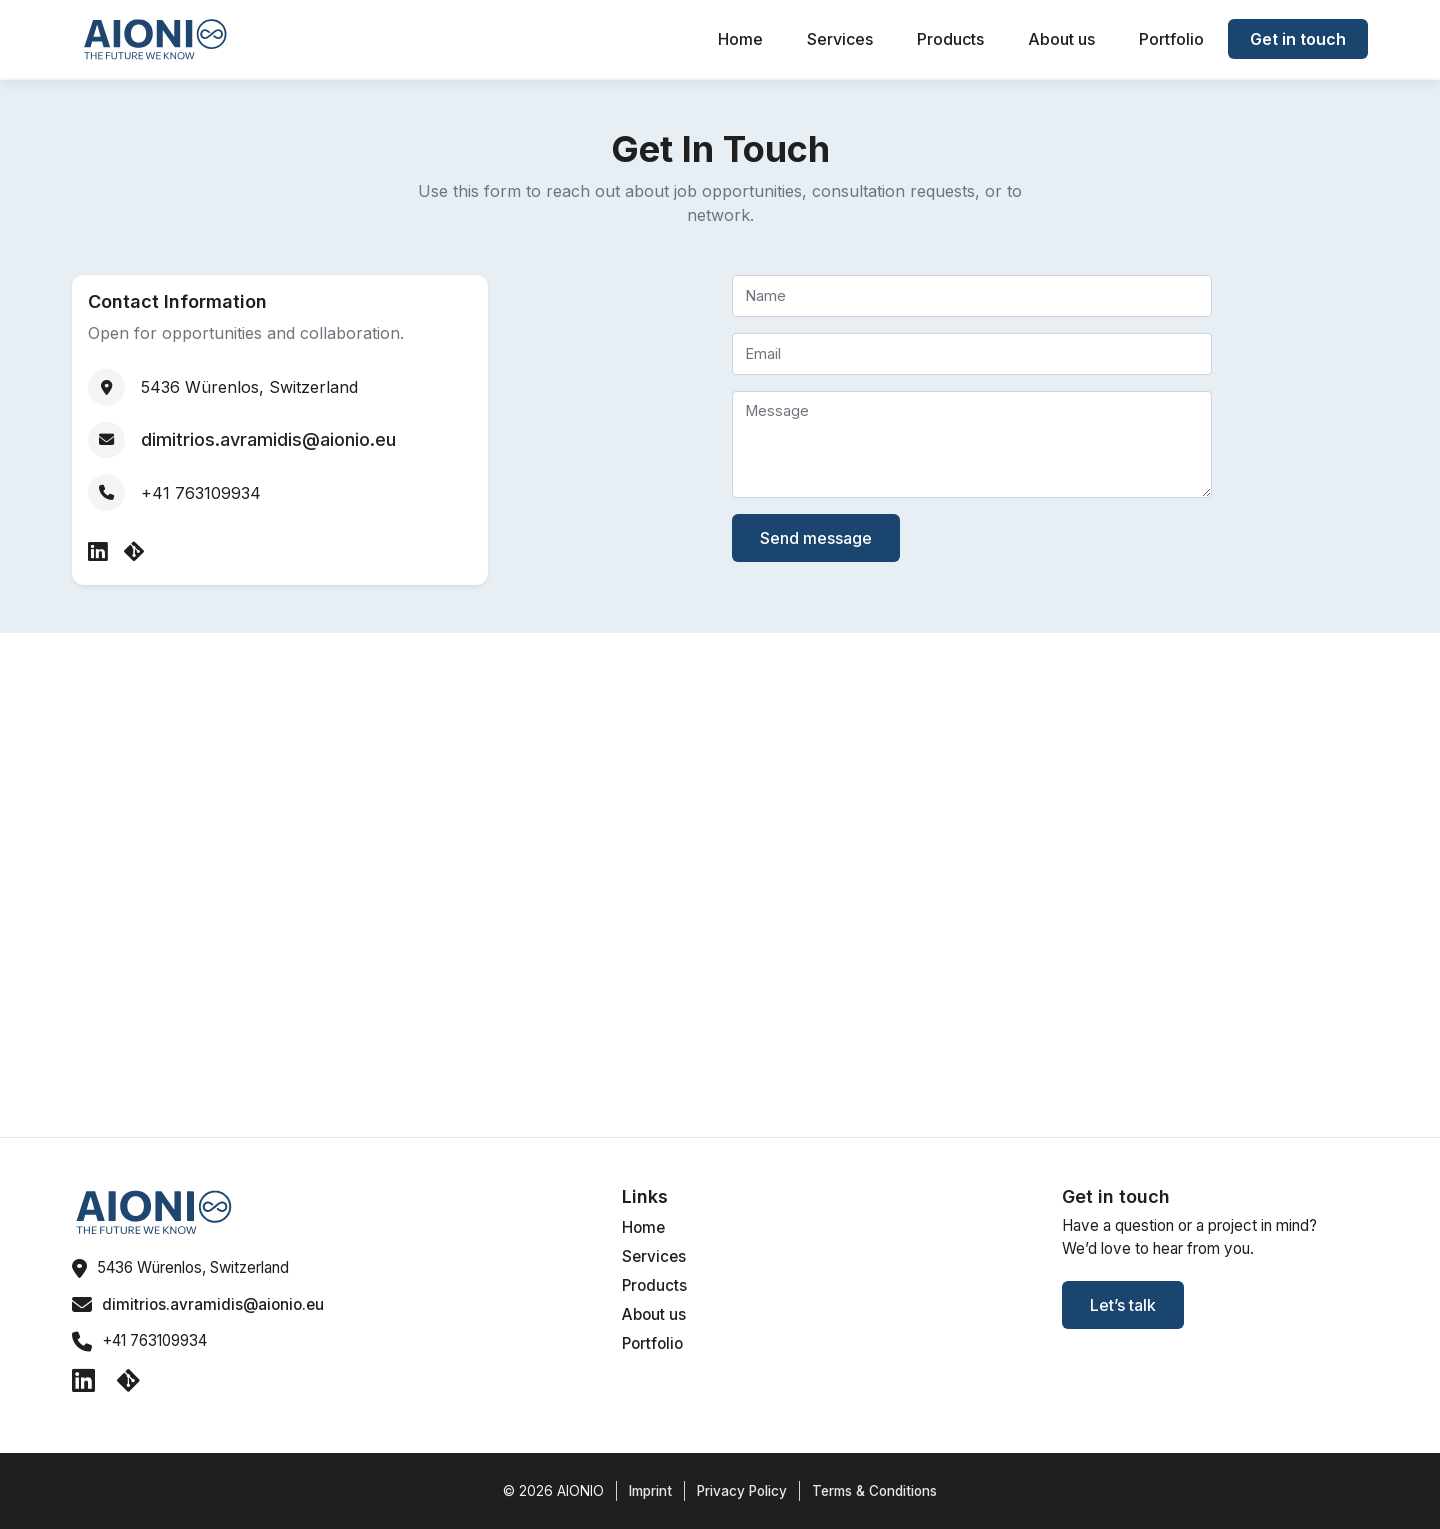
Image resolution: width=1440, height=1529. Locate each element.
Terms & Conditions (874, 1491)
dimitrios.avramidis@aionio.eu (268, 439)
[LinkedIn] (101, 551)
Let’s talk (1123, 1305)
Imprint (650, 1491)
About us (1061, 39)
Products (950, 39)
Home (740, 39)
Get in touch (1298, 39)
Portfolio (1171, 39)
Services (840, 39)
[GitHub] (134, 551)
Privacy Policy (742, 1491)
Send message (816, 538)
